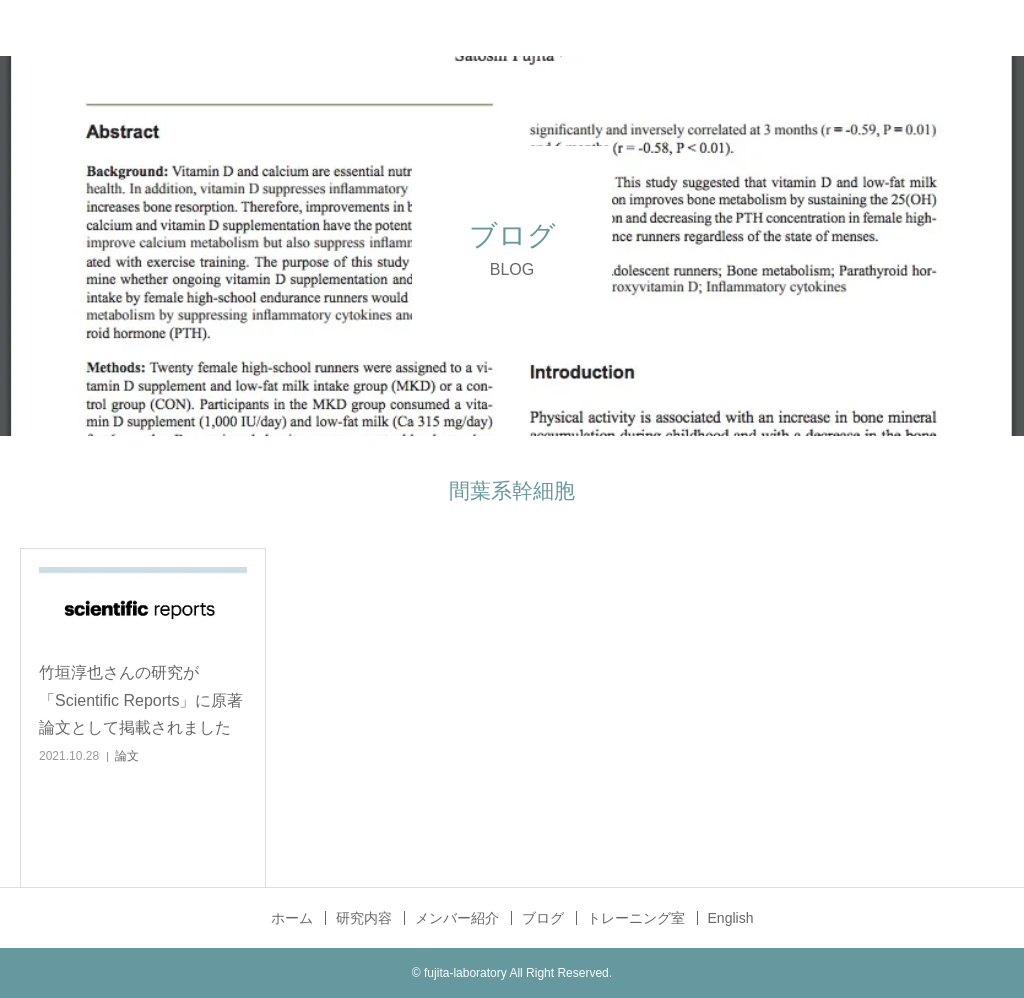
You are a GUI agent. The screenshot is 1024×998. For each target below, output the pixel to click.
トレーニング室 (636, 918)
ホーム (292, 918)
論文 (127, 756)
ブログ (543, 918)
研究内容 (364, 918)
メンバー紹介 (457, 918)
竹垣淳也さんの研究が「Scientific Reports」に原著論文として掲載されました (141, 699)
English (731, 918)
